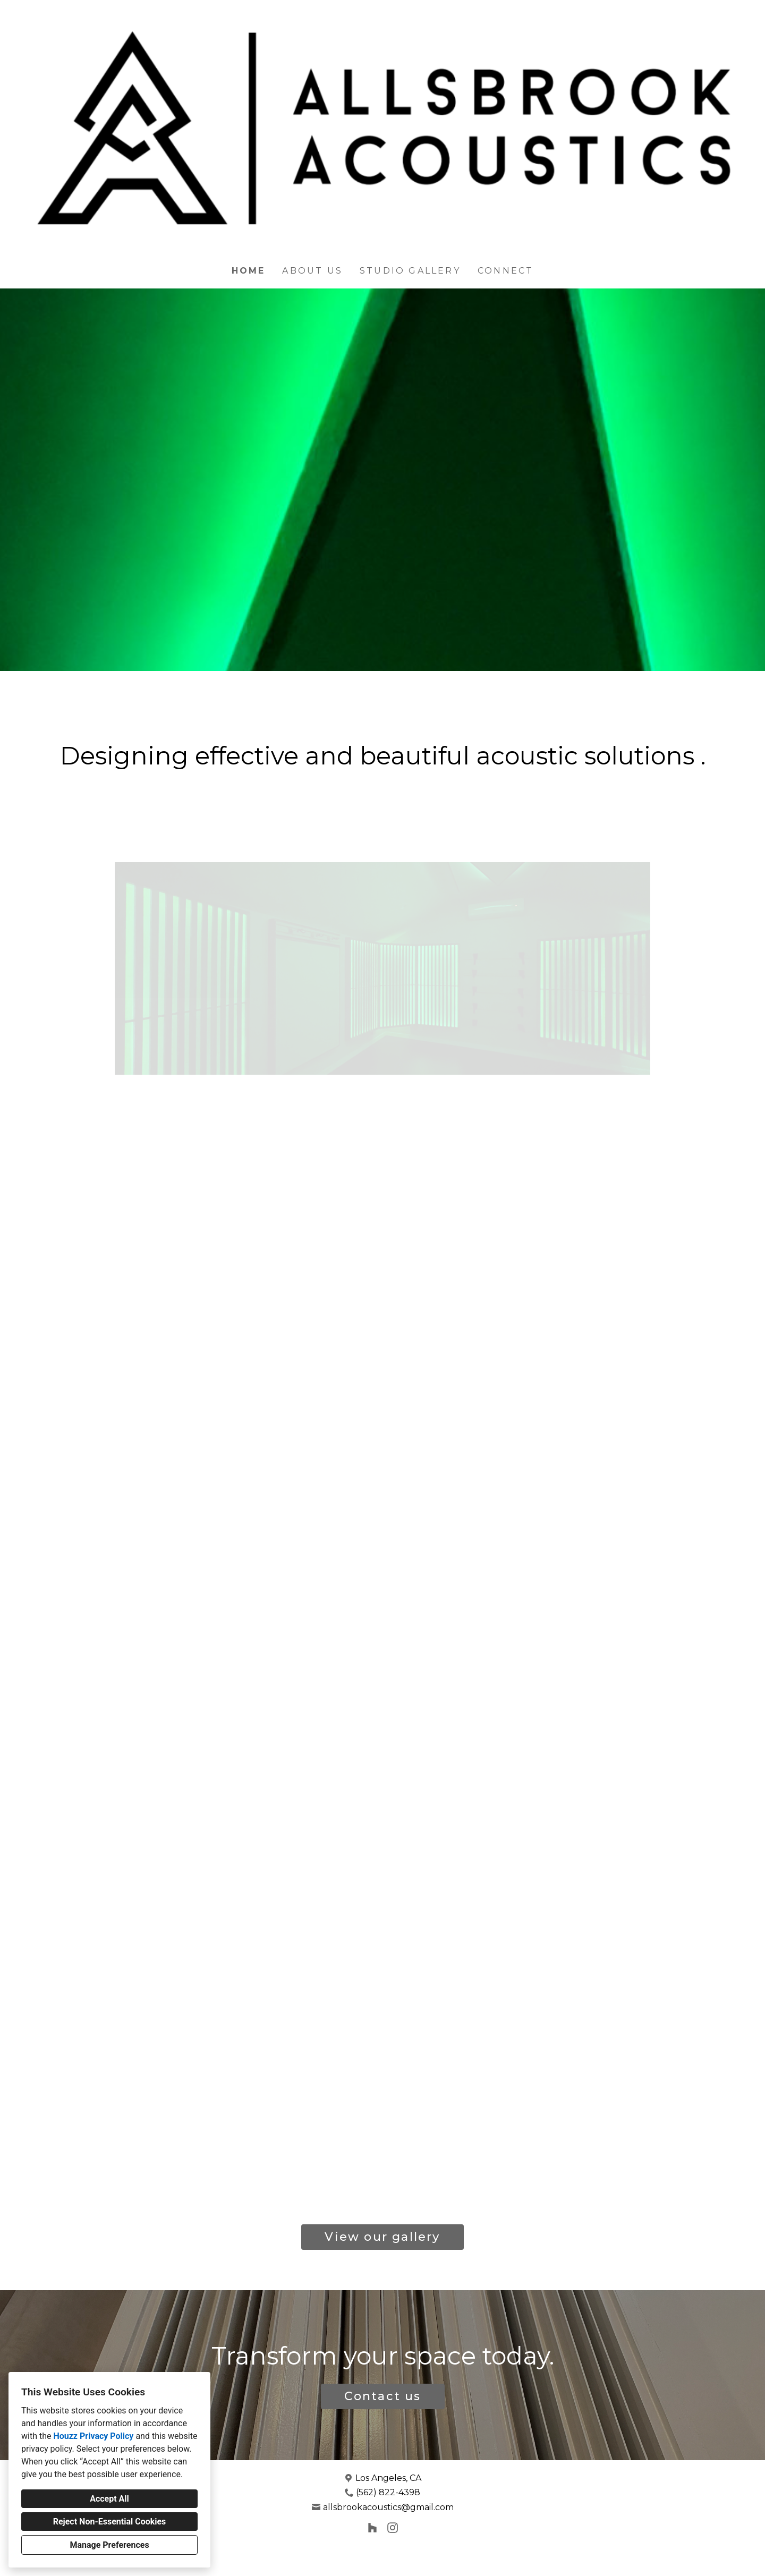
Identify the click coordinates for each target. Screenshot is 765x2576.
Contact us (382, 2396)
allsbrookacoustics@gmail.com (388, 2507)
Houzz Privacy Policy (93, 2436)
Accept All (109, 2499)
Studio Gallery (410, 271)
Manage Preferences (109, 2545)
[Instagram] (392, 2527)
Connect (505, 271)
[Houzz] (372, 2527)
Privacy (356, 2559)
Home (249, 271)
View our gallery (382, 2237)
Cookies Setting (397, 2559)
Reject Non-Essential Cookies (109, 2522)
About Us (312, 271)
